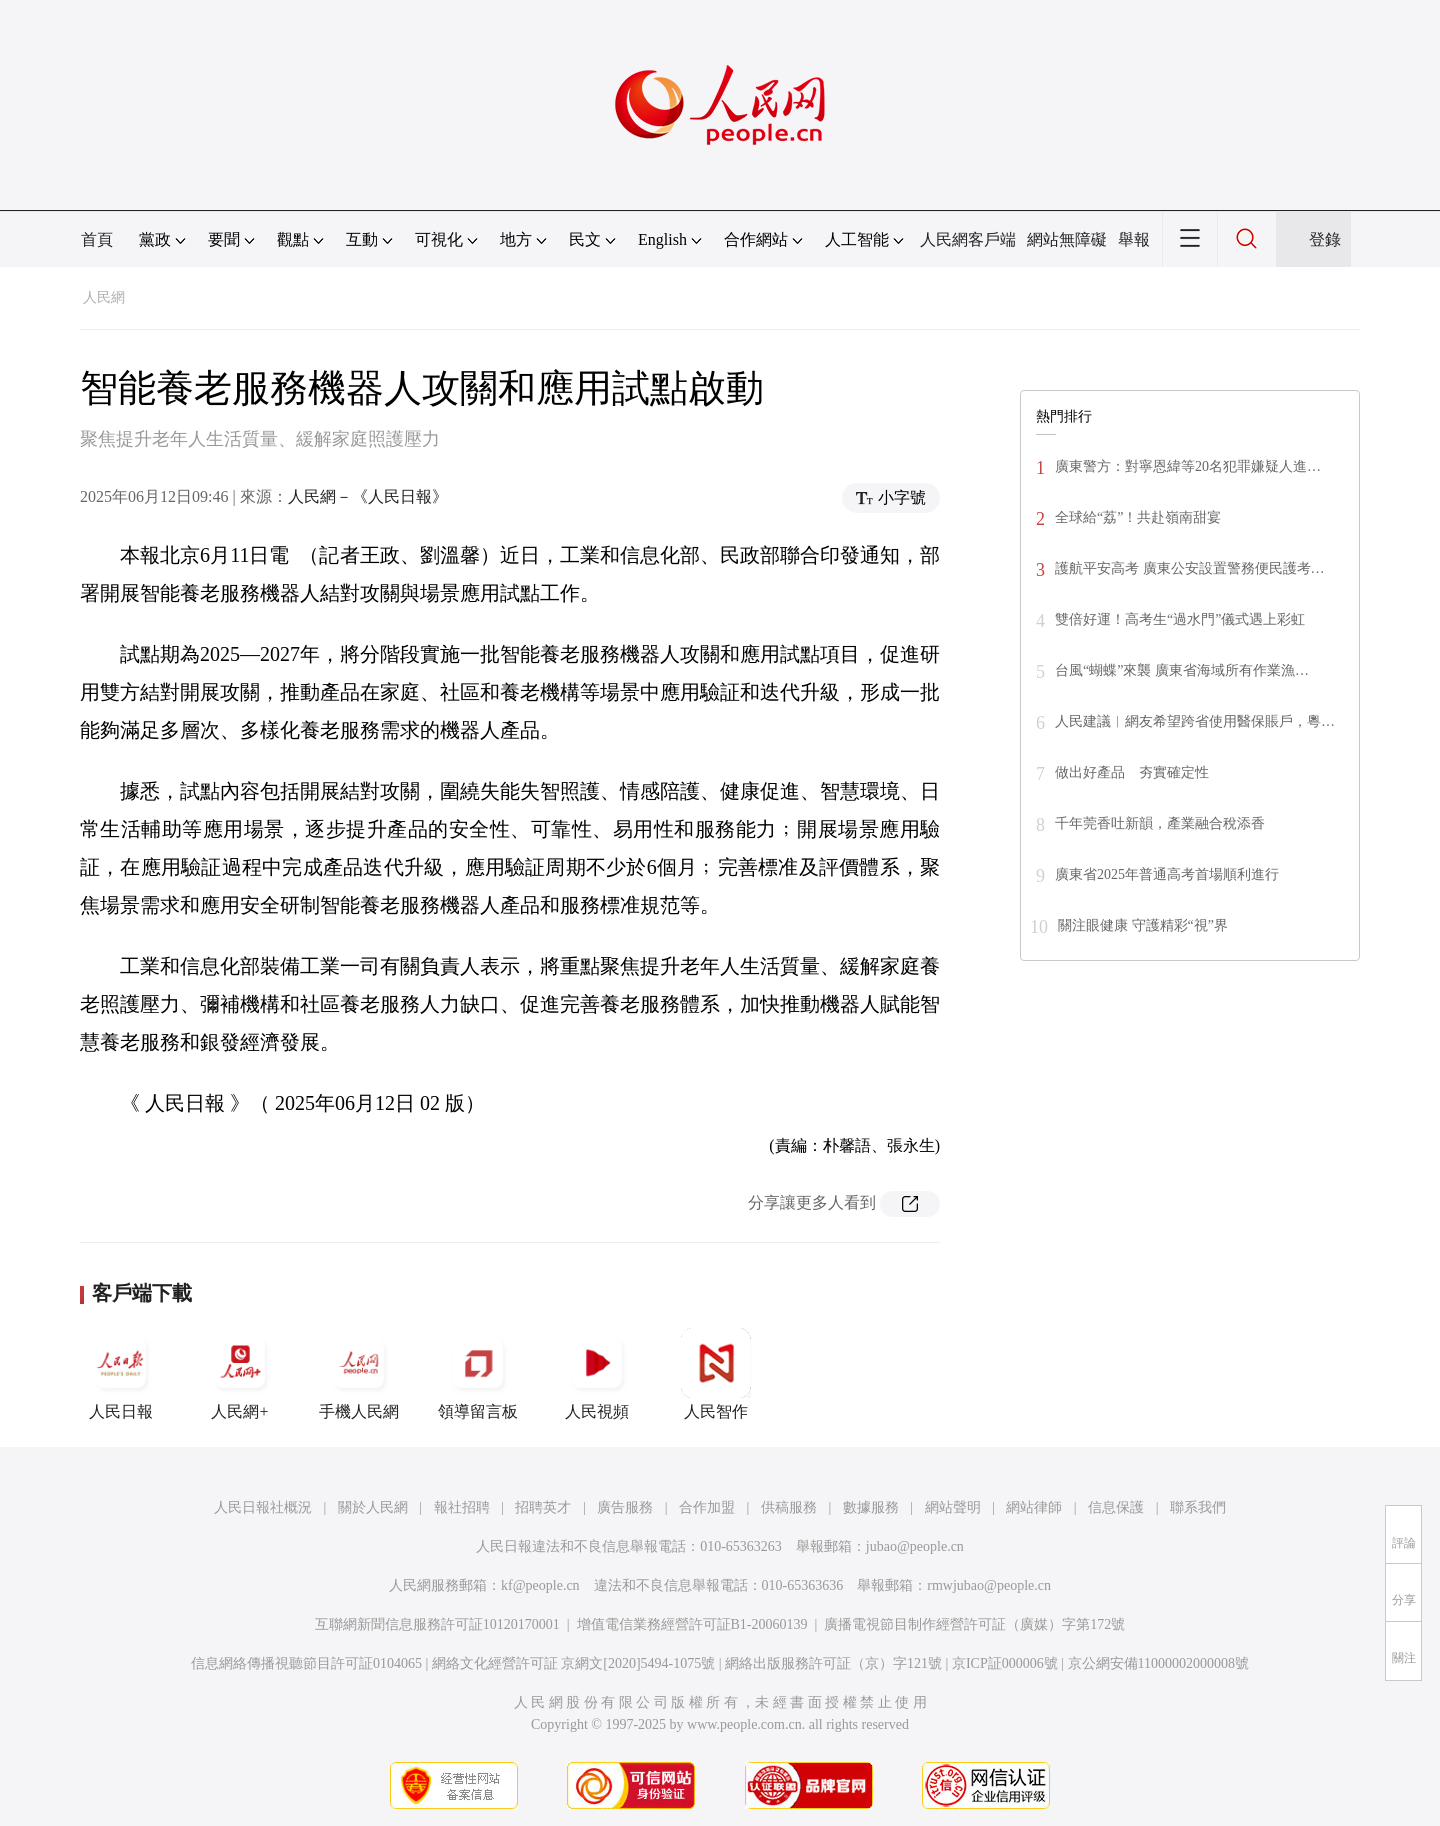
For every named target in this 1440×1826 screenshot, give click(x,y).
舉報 (1134, 239)
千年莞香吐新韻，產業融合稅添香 (1160, 823)
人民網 (104, 297)
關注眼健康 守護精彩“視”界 (1143, 925)
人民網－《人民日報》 (368, 496)
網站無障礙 (1067, 239)
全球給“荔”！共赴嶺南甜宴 (1138, 517)
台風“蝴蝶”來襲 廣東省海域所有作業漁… (1182, 670)
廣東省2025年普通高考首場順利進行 (1167, 874)
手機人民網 (359, 1374)
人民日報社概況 (263, 1507)
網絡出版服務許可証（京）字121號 (833, 1663)
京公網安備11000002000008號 (1158, 1663)
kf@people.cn (540, 1585)
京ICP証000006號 (1005, 1663)
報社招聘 (462, 1507)
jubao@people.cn (915, 1546)
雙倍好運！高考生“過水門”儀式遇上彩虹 (1180, 619)
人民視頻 (597, 1374)
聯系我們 (1198, 1507)
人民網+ (240, 1374)
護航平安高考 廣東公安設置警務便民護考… (1190, 568)
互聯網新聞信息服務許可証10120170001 (437, 1624)
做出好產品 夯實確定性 (1132, 772)
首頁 (97, 239)
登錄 (1325, 239)
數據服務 (871, 1507)
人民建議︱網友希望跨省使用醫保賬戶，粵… (1195, 721)
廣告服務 (625, 1507)
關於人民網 (373, 1507)
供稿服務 (789, 1507)
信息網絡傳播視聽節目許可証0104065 (306, 1663)
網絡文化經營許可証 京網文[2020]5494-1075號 (574, 1663)
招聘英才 (543, 1507)
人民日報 (121, 1374)
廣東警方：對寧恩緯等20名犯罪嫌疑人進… (1188, 466)
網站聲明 (953, 1507)
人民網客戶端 (968, 239)
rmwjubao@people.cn (989, 1585)
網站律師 (1034, 1507)
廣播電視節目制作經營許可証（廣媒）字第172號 (974, 1624)
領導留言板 (478, 1374)
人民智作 (716, 1374)
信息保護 (1116, 1507)
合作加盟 (707, 1507)
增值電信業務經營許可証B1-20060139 (692, 1624)
